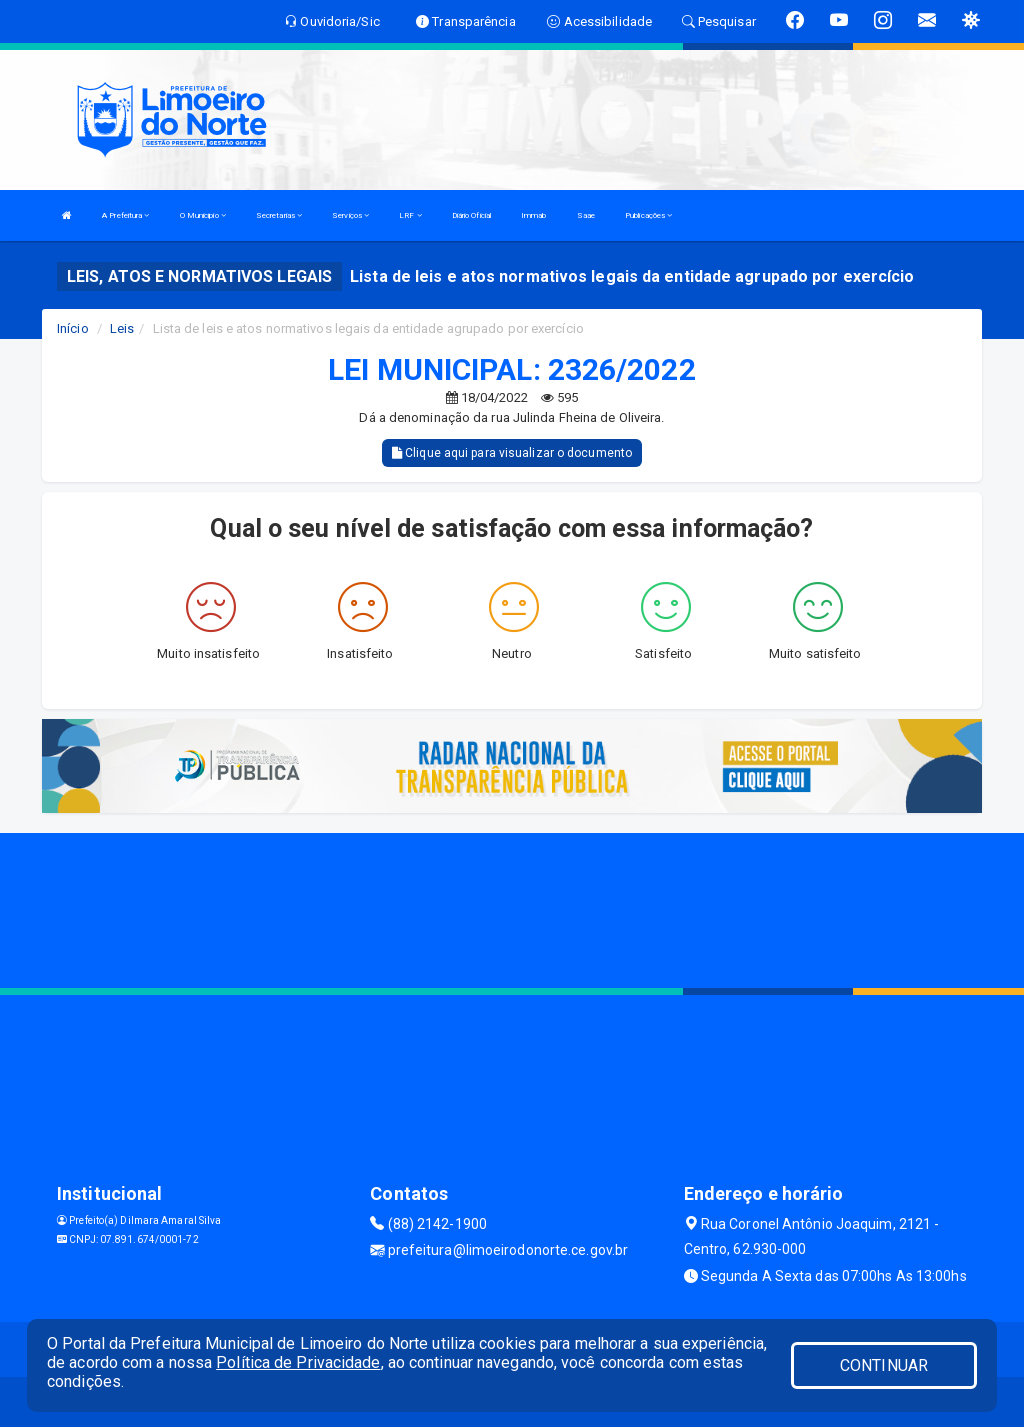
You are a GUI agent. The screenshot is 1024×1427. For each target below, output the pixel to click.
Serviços (350, 215)
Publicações (648, 215)
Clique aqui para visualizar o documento (512, 453)
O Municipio (203, 215)
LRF (410, 215)
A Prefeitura (125, 215)
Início (73, 328)
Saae (586, 215)
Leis (122, 328)
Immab (534, 215)
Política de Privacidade (298, 1362)
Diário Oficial (471, 215)
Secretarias (279, 215)
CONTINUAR (884, 1365)
